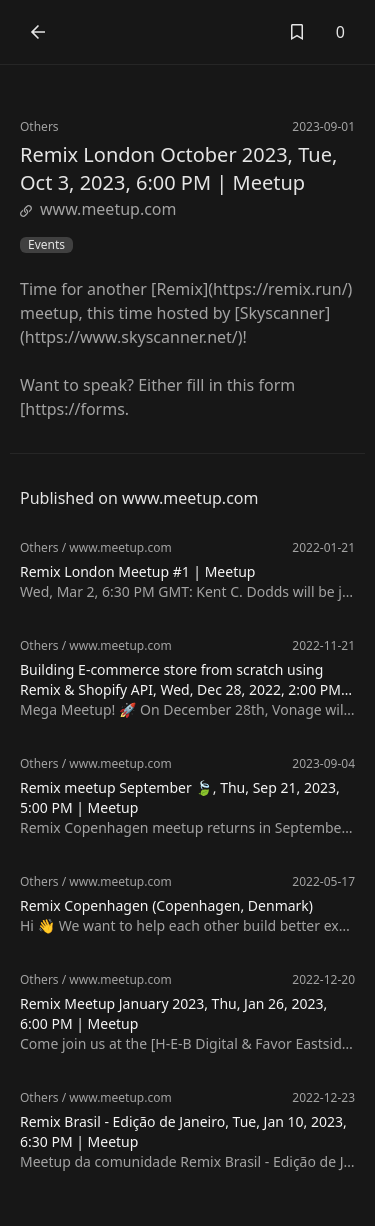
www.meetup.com (98, 209)
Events (46, 245)
